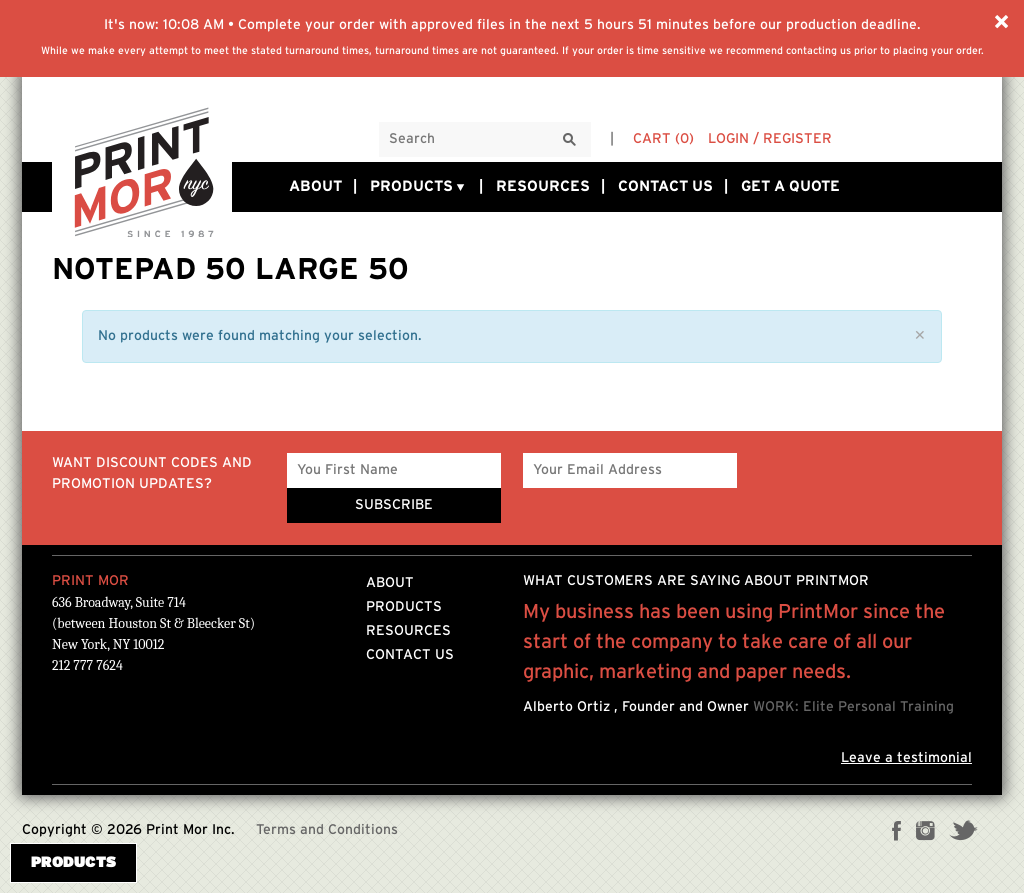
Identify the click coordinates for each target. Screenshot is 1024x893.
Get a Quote (790, 186)
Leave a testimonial (906, 758)
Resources (543, 186)
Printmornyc (142, 171)
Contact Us (665, 186)
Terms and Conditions (327, 830)
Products (419, 187)
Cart (663, 139)
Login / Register (770, 139)
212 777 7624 (87, 665)
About (315, 186)
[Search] (570, 140)
